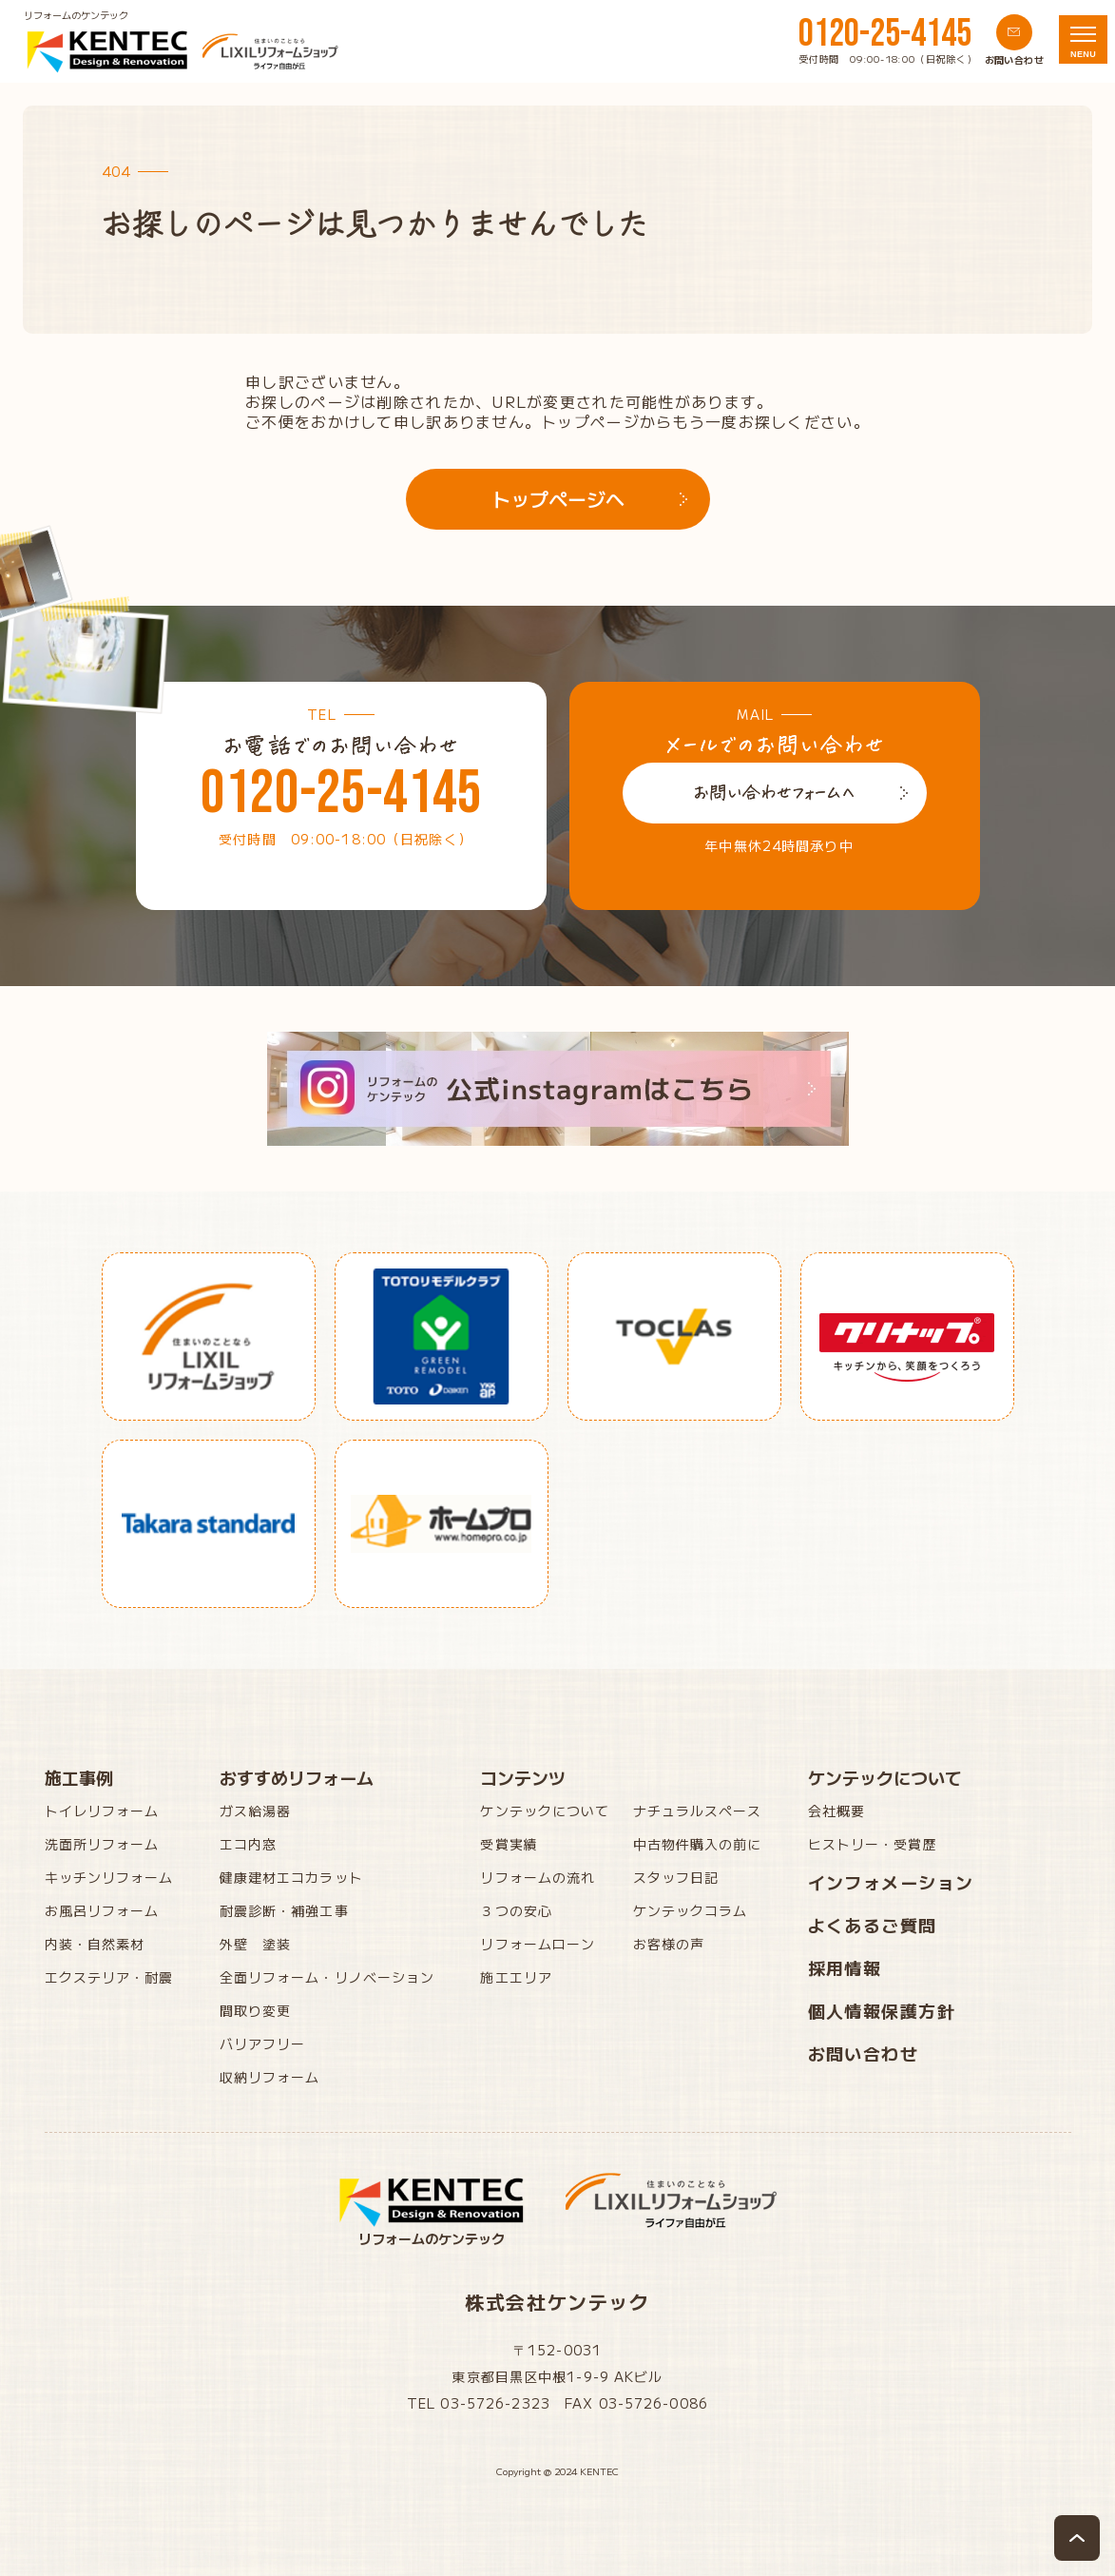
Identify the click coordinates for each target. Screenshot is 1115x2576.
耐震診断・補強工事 (284, 1910)
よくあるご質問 (872, 1924)
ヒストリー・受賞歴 (872, 1843)
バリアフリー (263, 2043)
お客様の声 (669, 1943)
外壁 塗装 (256, 1943)
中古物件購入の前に (697, 1843)
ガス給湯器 (256, 1810)
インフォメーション (891, 1881)
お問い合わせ (863, 2053)
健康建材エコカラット (291, 1877)
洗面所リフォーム (102, 1843)
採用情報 (845, 1967)
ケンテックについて (544, 1810)
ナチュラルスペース (697, 1810)
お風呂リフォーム (102, 1910)
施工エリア (516, 1976)
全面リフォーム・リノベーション (327, 1976)
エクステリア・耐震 (109, 1976)
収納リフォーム (270, 2076)
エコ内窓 (248, 1843)
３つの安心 (516, 1910)
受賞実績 (508, 1843)
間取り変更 (256, 2010)
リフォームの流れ (537, 1877)
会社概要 (836, 1810)
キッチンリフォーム (109, 1877)
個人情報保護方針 (882, 2010)
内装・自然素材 (95, 1943)
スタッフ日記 (676, 1877)
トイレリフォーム (102, 1810)
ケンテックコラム (690, 1910)
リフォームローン (537, 1943)
